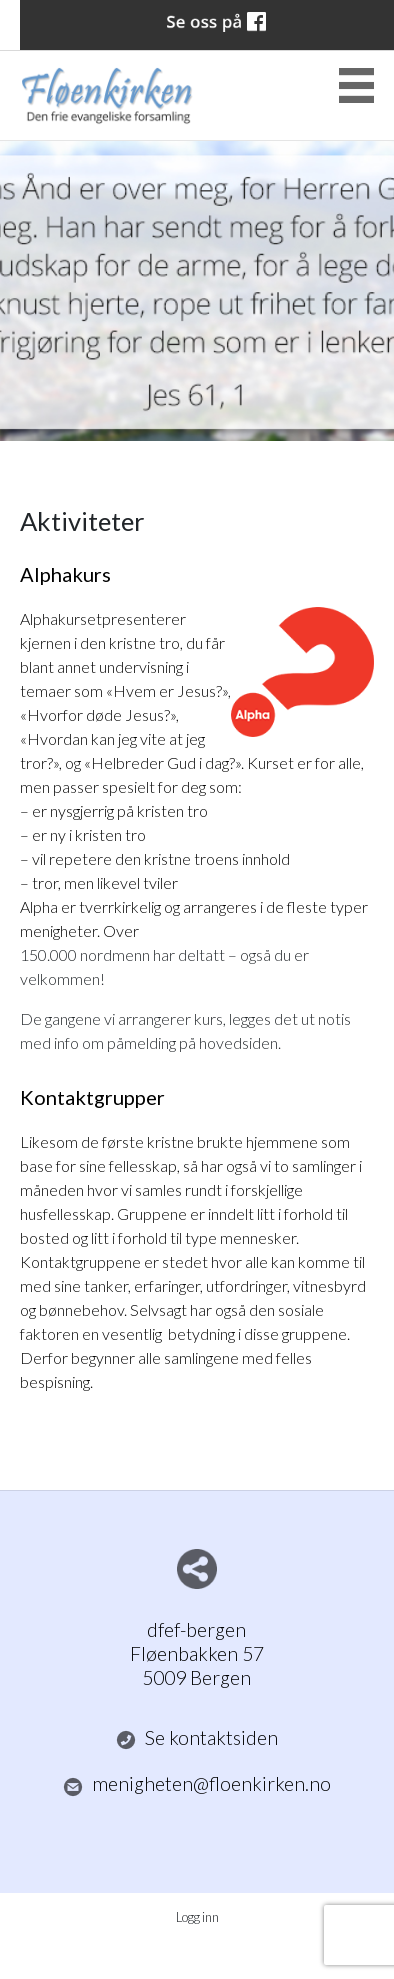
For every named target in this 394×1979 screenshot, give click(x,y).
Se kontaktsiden (197, 1738)
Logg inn (197, 1917)
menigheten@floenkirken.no (197, 1784)
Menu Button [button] (356, 85)
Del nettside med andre (197, 1569)
